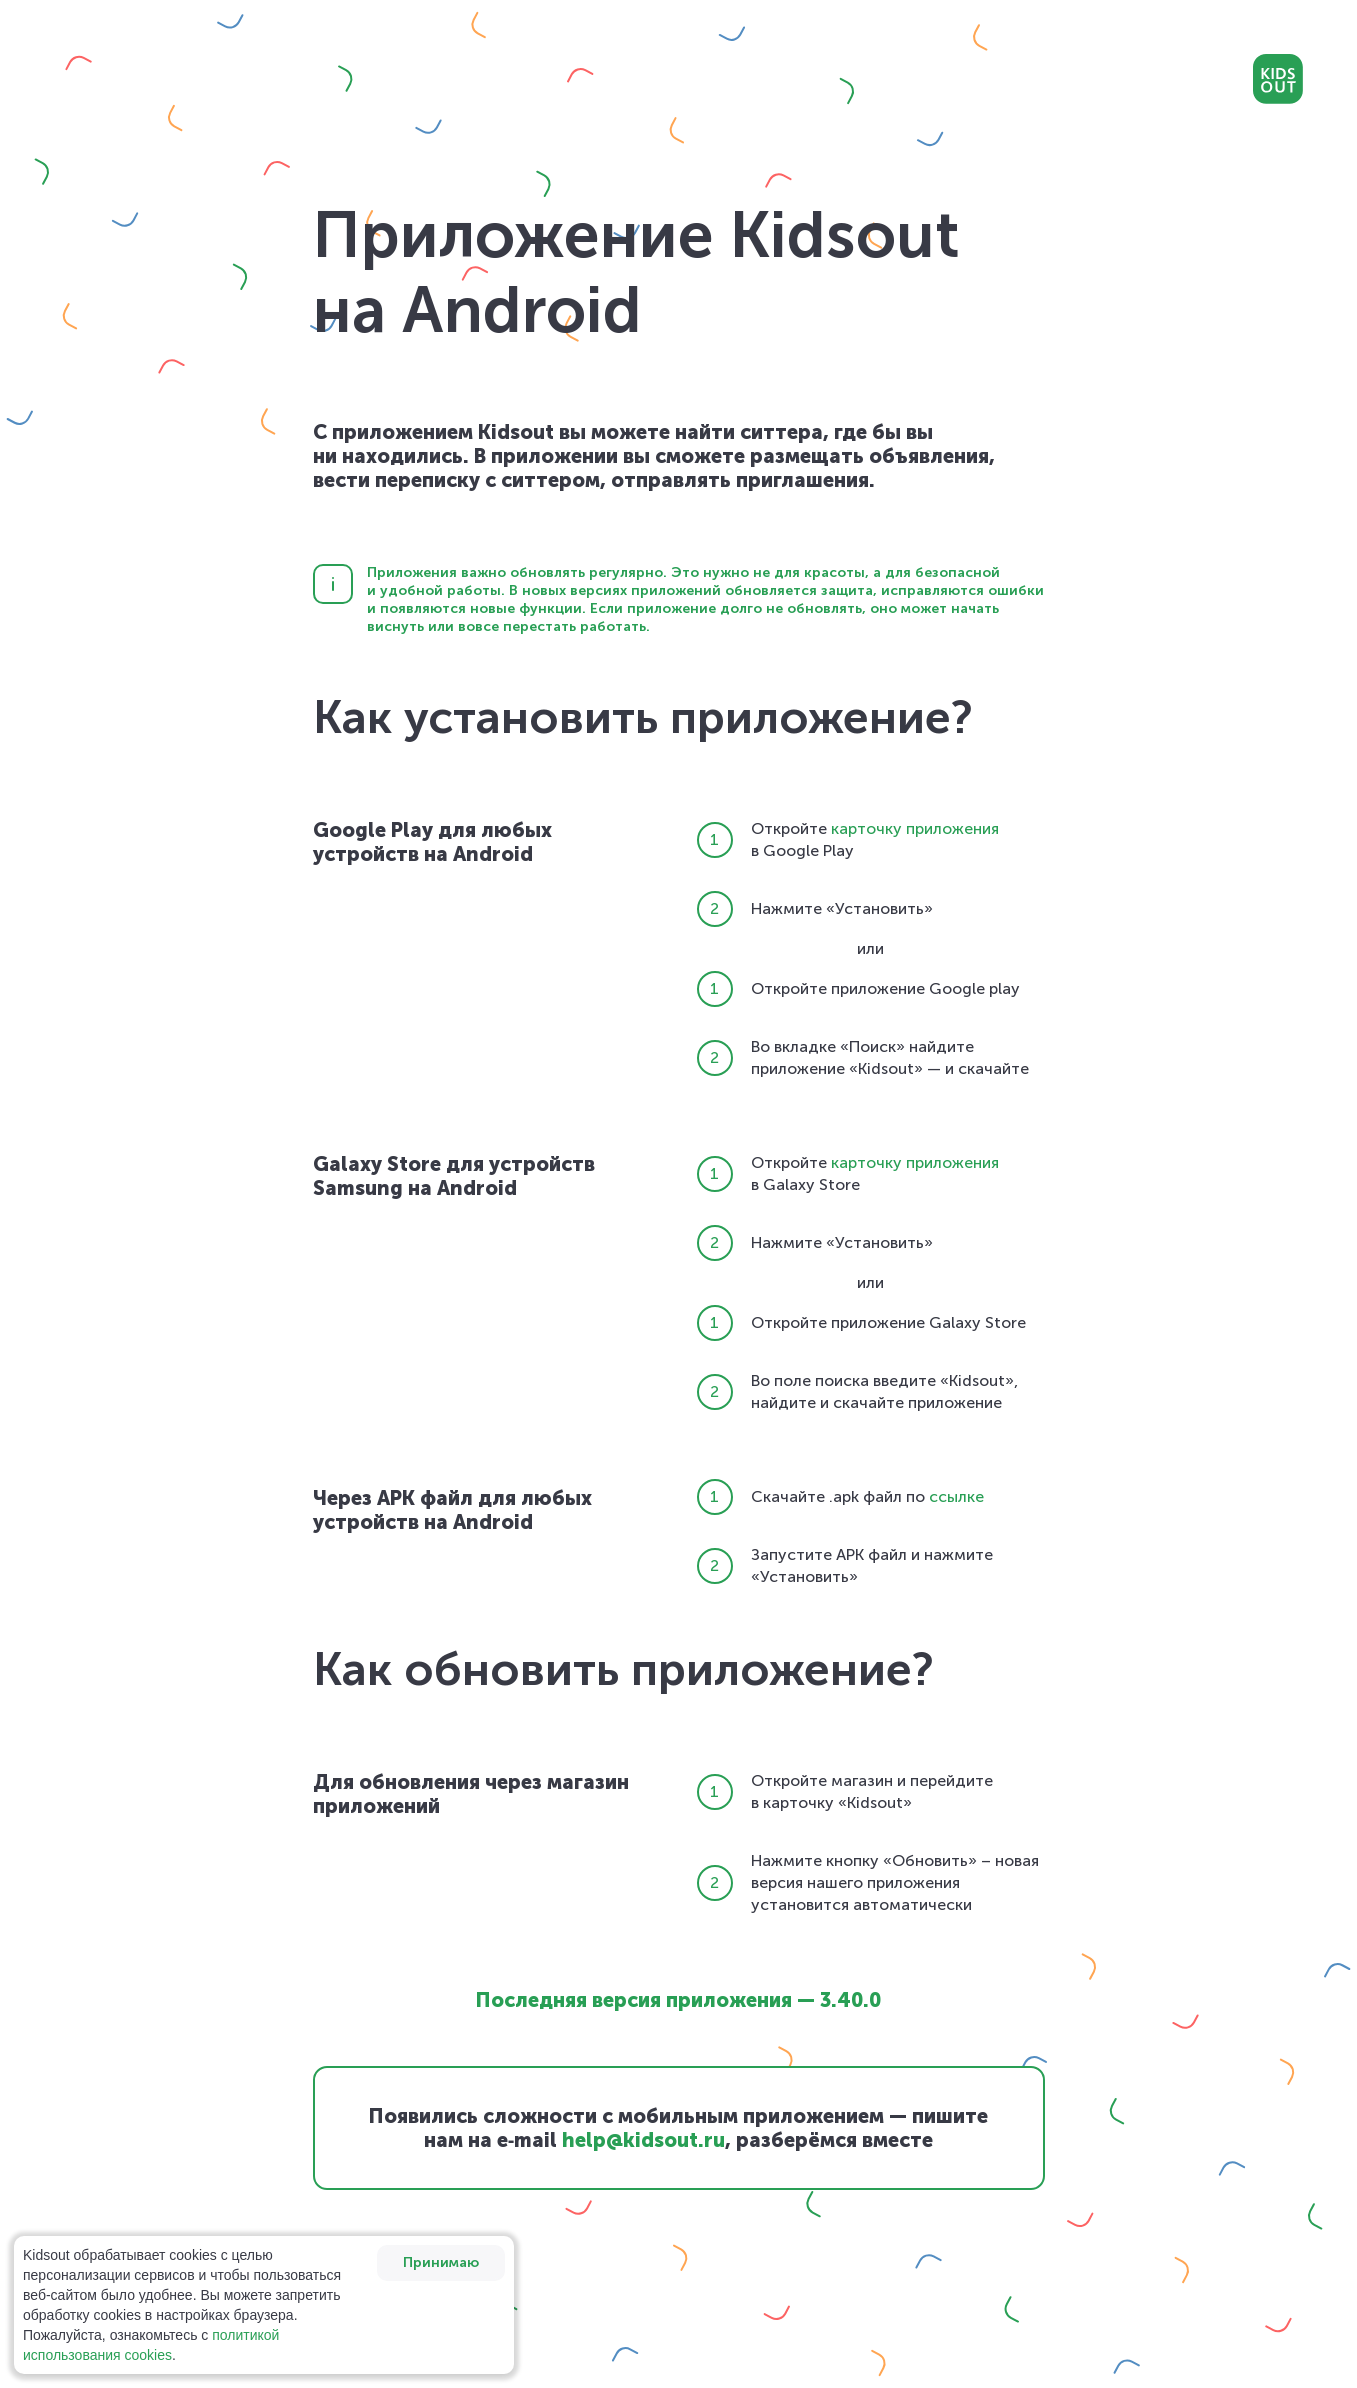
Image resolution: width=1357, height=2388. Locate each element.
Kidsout (1278, 79)
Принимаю (441, 2262)
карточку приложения (915, 828)
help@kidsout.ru (643, 2140)
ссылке (956, 1496)
